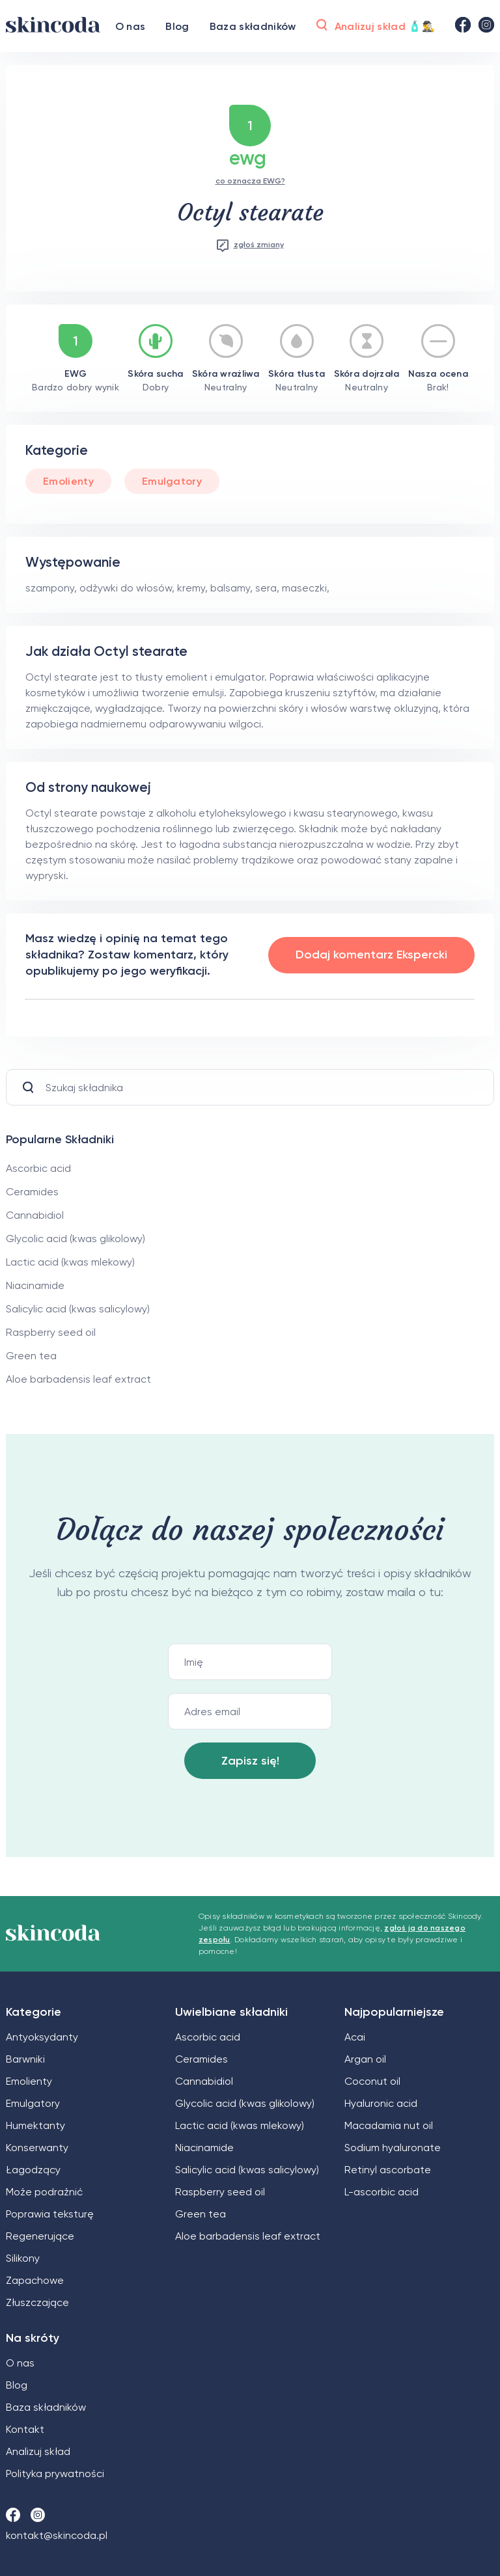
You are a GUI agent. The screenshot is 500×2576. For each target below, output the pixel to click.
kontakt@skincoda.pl (56, 2535)
